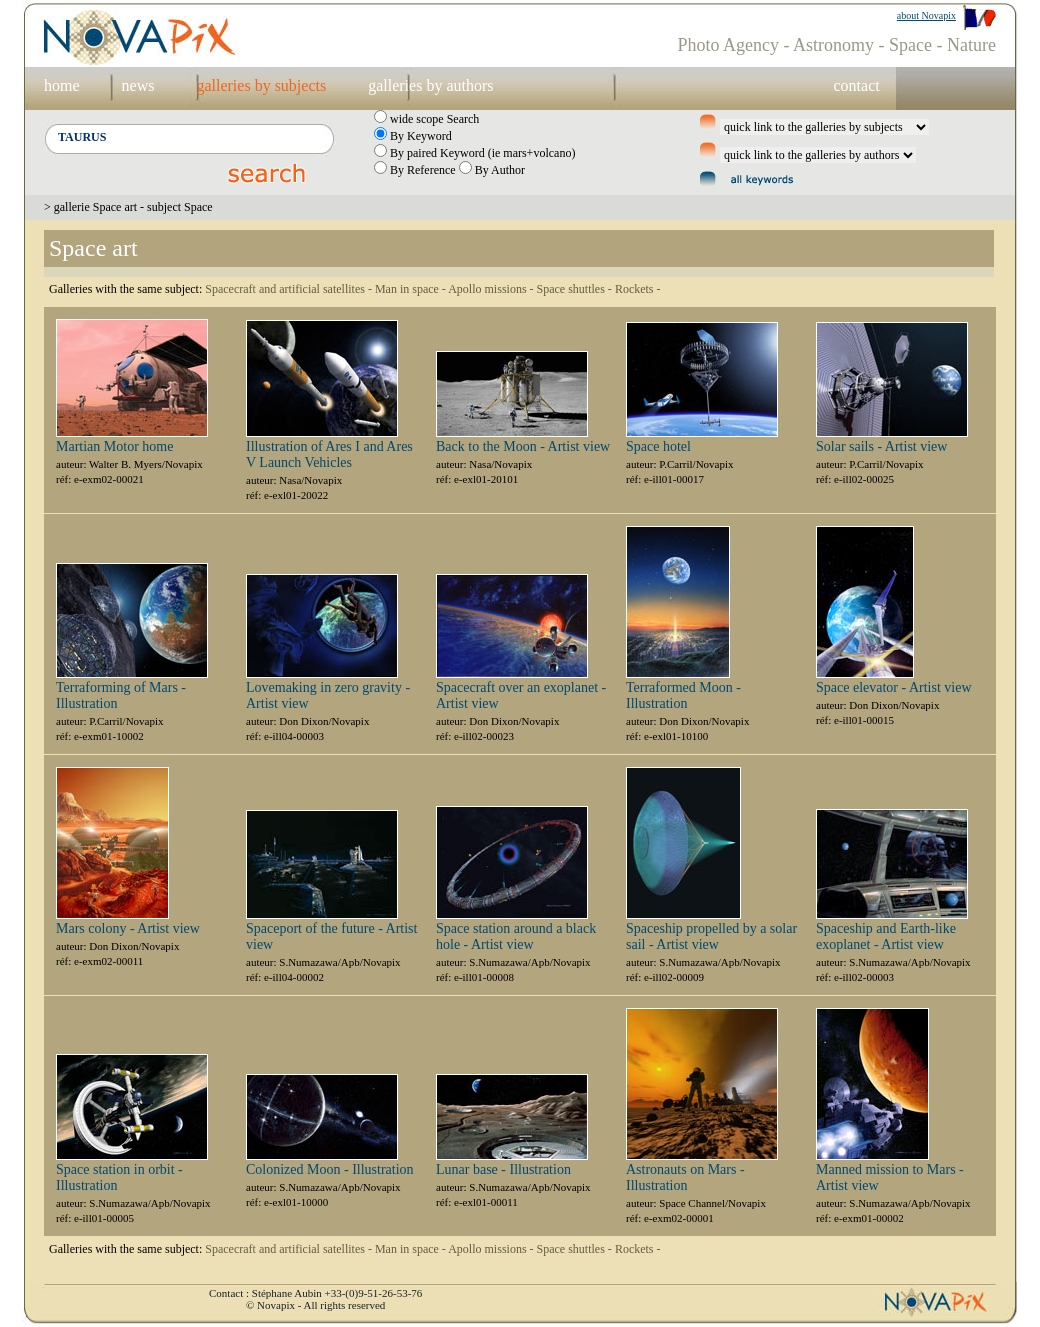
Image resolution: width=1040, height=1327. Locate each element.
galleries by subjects (261, 85)
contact (856, 85)
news (138, 85)
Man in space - (411, 289)
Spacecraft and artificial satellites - (290, 289)
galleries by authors (430, 85)
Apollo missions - (492, 289)
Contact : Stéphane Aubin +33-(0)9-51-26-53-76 (315, 1293)
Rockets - (638, 289)
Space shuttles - (576, 289)
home (62, 85)
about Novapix (926, 15)
